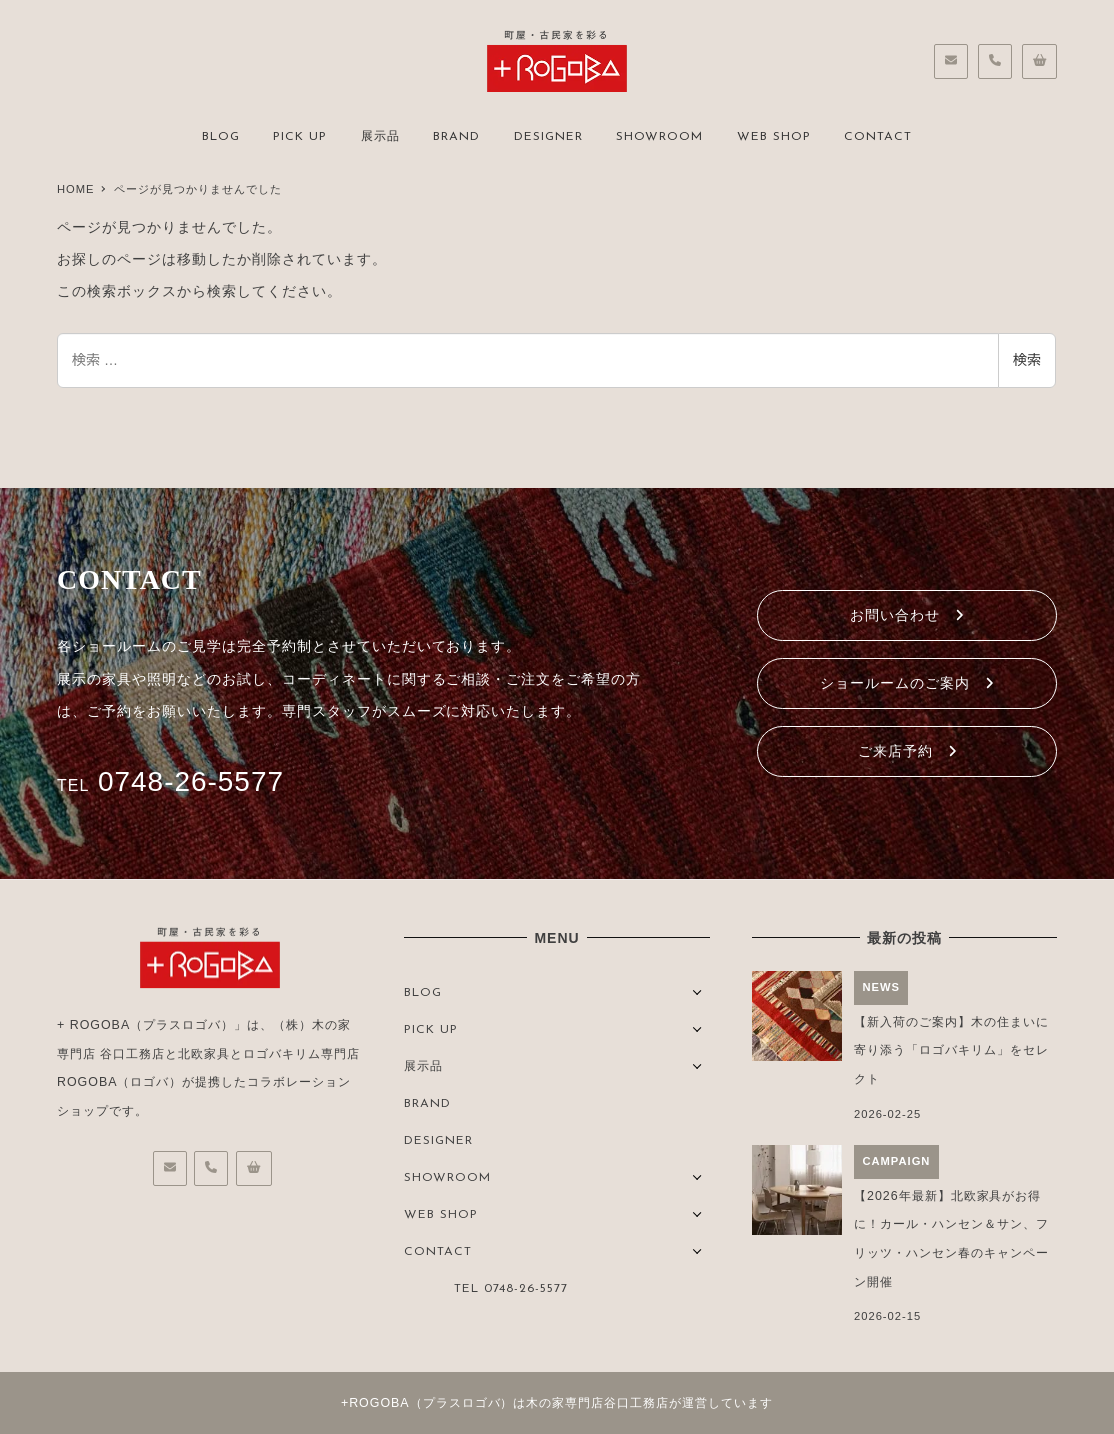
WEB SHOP (441, 1215)
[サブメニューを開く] (697, 990)
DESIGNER (438, 1141)
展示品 (423, 1067)
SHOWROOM (447, 1178)
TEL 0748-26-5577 (511, 1289)
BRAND (427, 1104)
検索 (1027, 360)
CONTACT (438, 1252)
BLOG (423, 993)
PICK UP (431, 1030)
